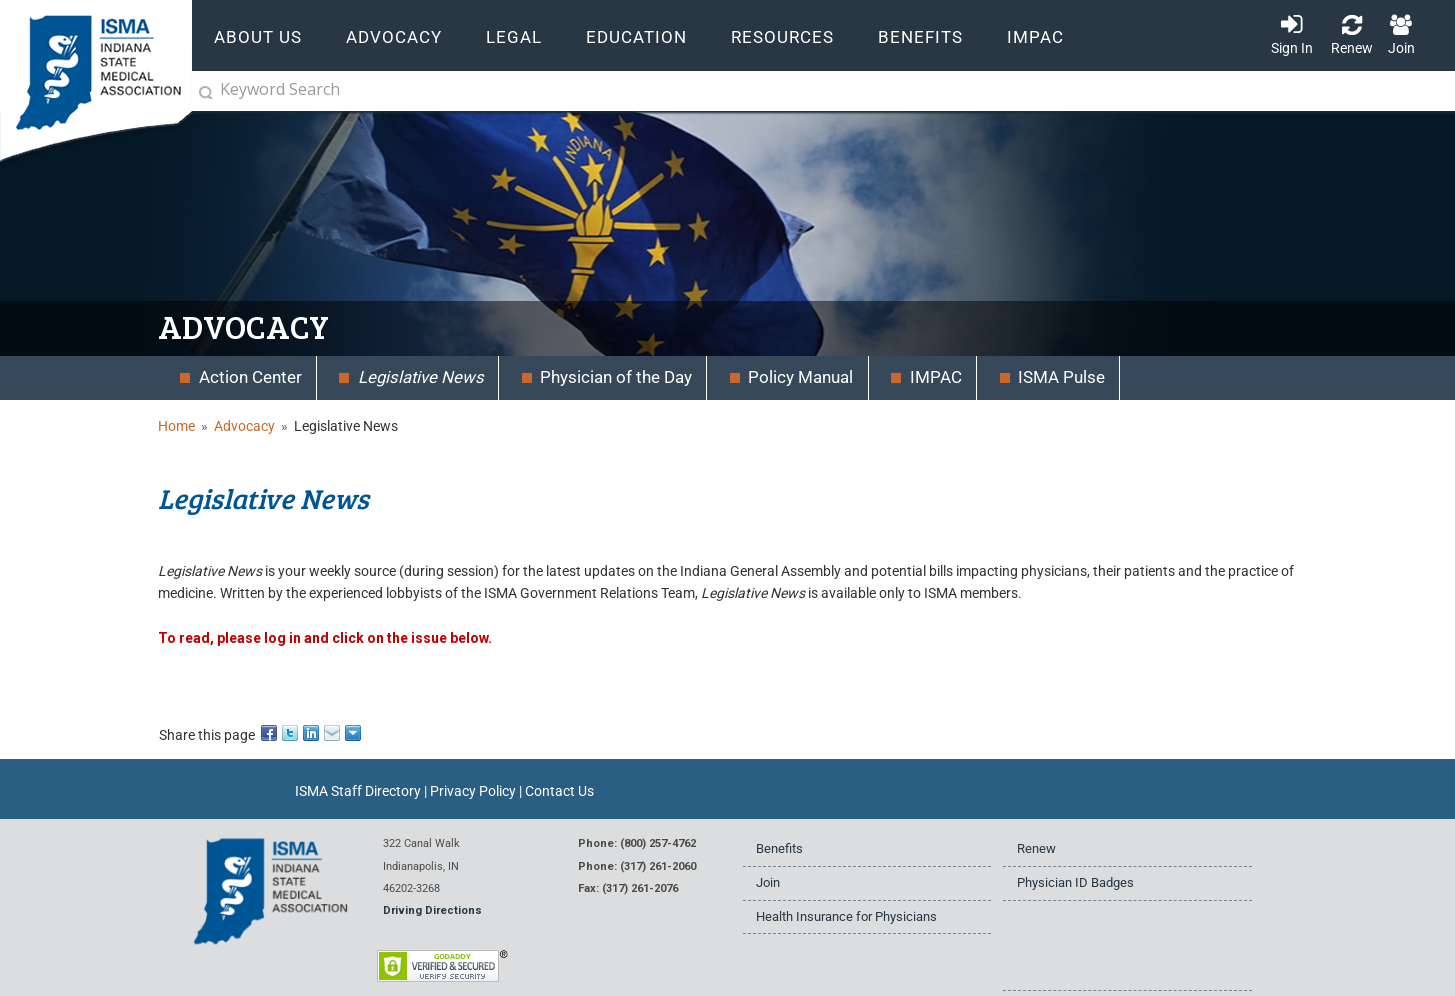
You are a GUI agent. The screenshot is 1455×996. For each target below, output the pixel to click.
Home (176, 426)
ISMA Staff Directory (358, 791)
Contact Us (559, 791)
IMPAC (1035, 37)
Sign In (1292, 48)
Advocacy (244, 426)
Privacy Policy (473, 791)
